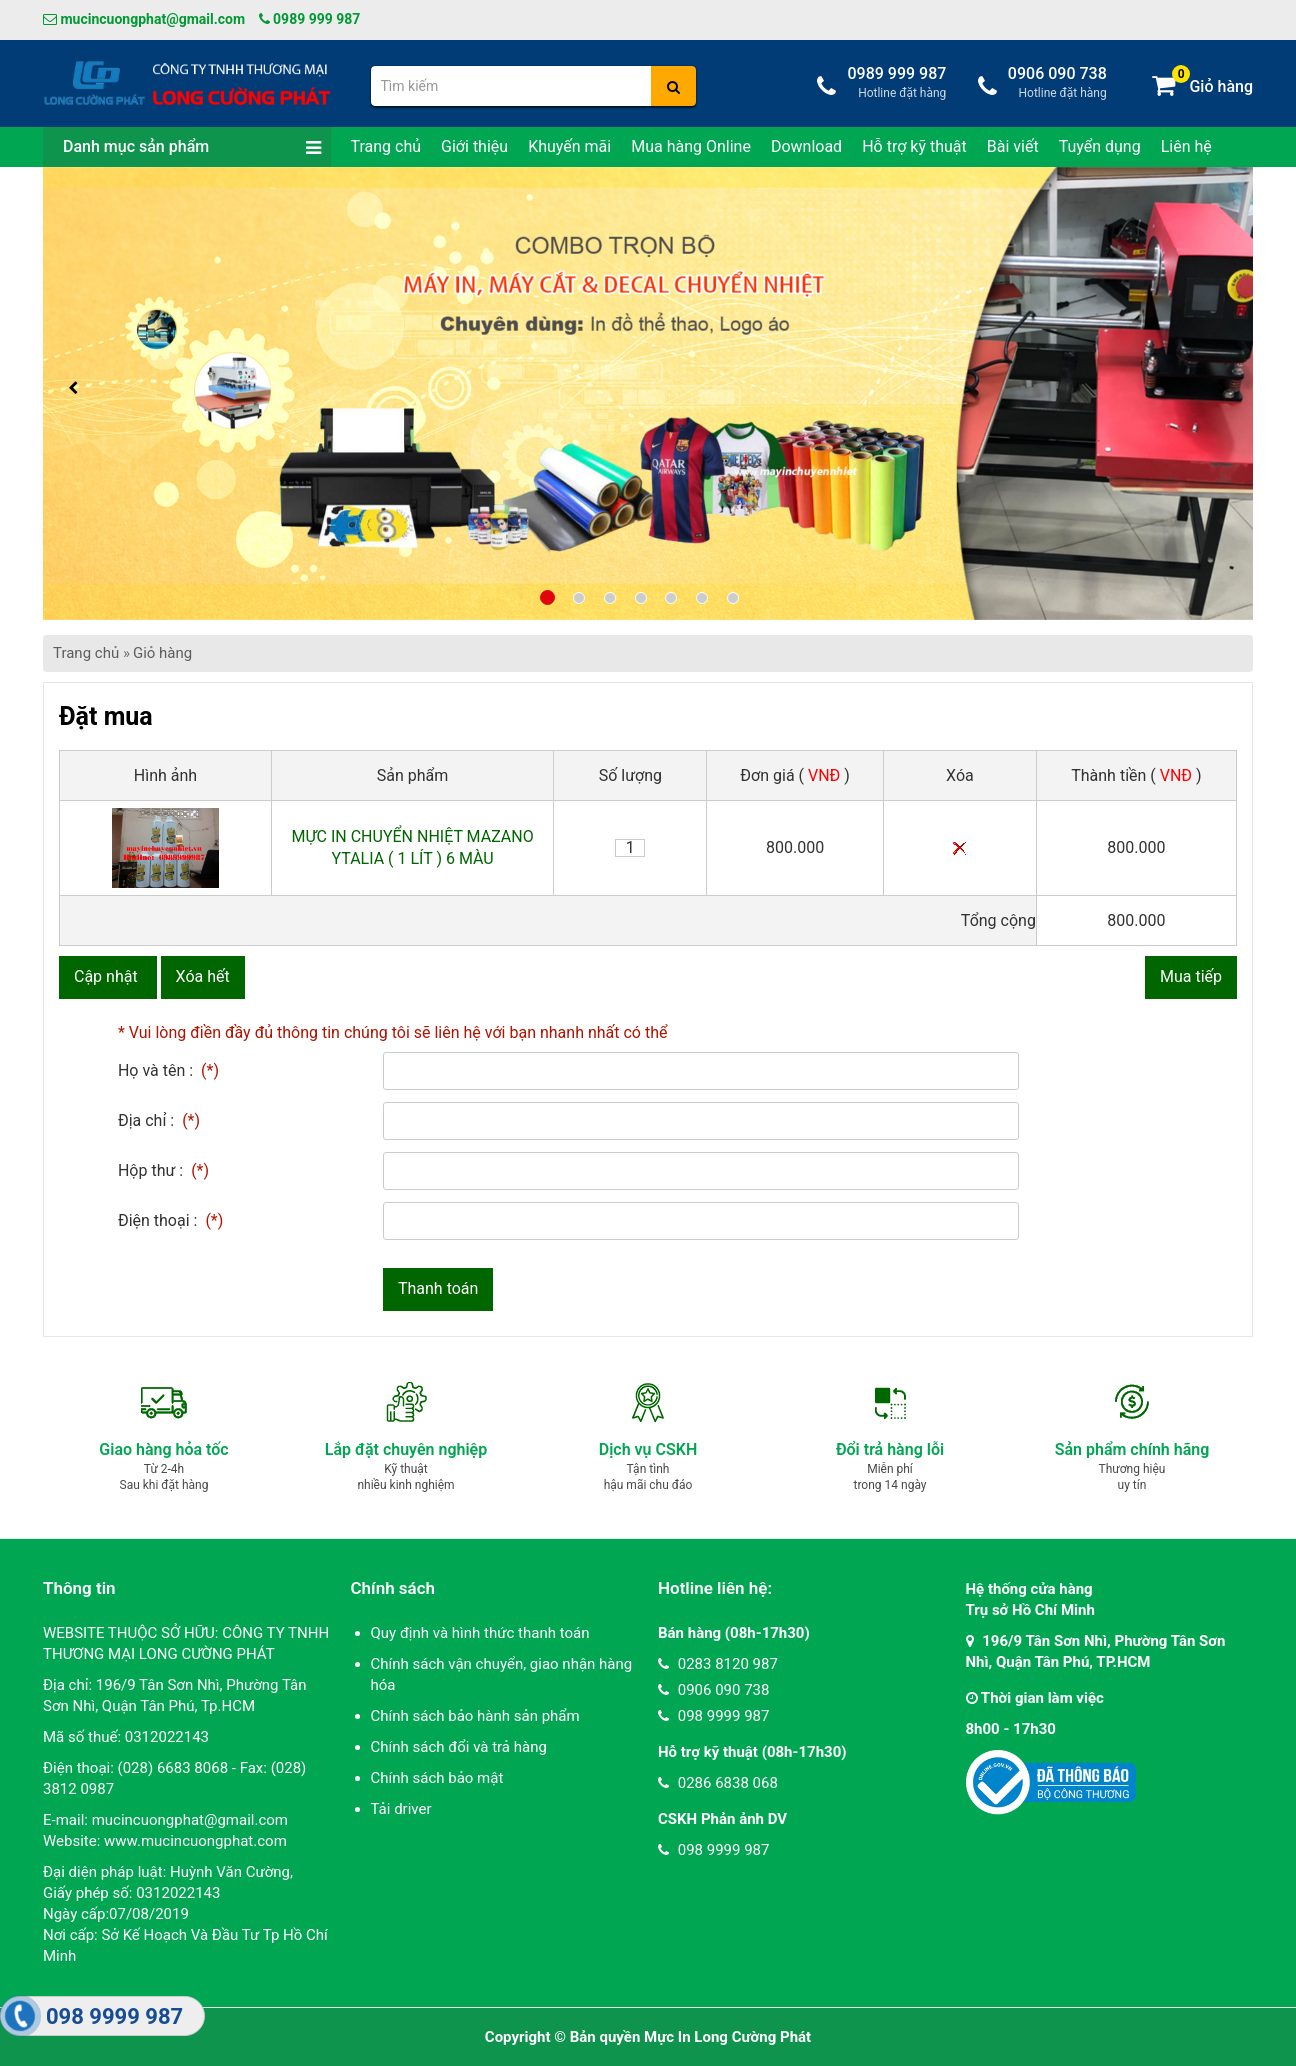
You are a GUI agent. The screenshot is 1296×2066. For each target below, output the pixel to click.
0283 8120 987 (718, 1664)
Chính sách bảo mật (437, 1778)
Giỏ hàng (162, 653)
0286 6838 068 (718, 1783)
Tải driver (401, 1809)
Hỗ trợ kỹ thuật (914, 146)
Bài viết (1013, 146)
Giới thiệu (474, 146)
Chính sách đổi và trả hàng (459, 1747)
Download (806, 146)
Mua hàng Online (691, 146)
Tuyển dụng (1100, 146)
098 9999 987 (713, 1716)
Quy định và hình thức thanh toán (480, 1633)
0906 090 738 (713, 1690)
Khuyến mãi (569, 146)
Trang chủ (386, 146)
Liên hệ (1186, 146)
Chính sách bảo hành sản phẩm (475, 1716)
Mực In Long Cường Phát (727, 2037)
